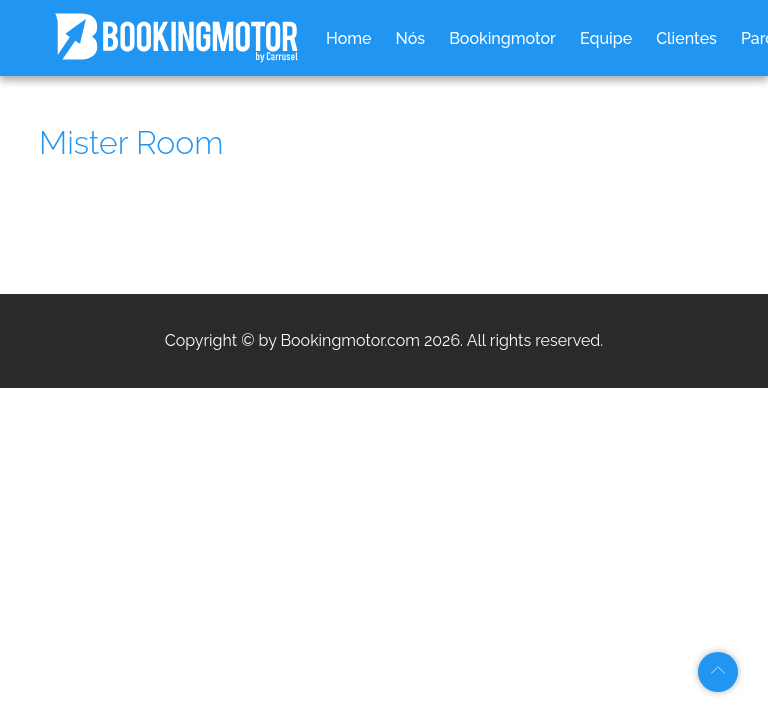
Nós (411, 38)
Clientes (686, 38)
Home (349, 38)
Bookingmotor (502, 38)
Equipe (606, 38)
